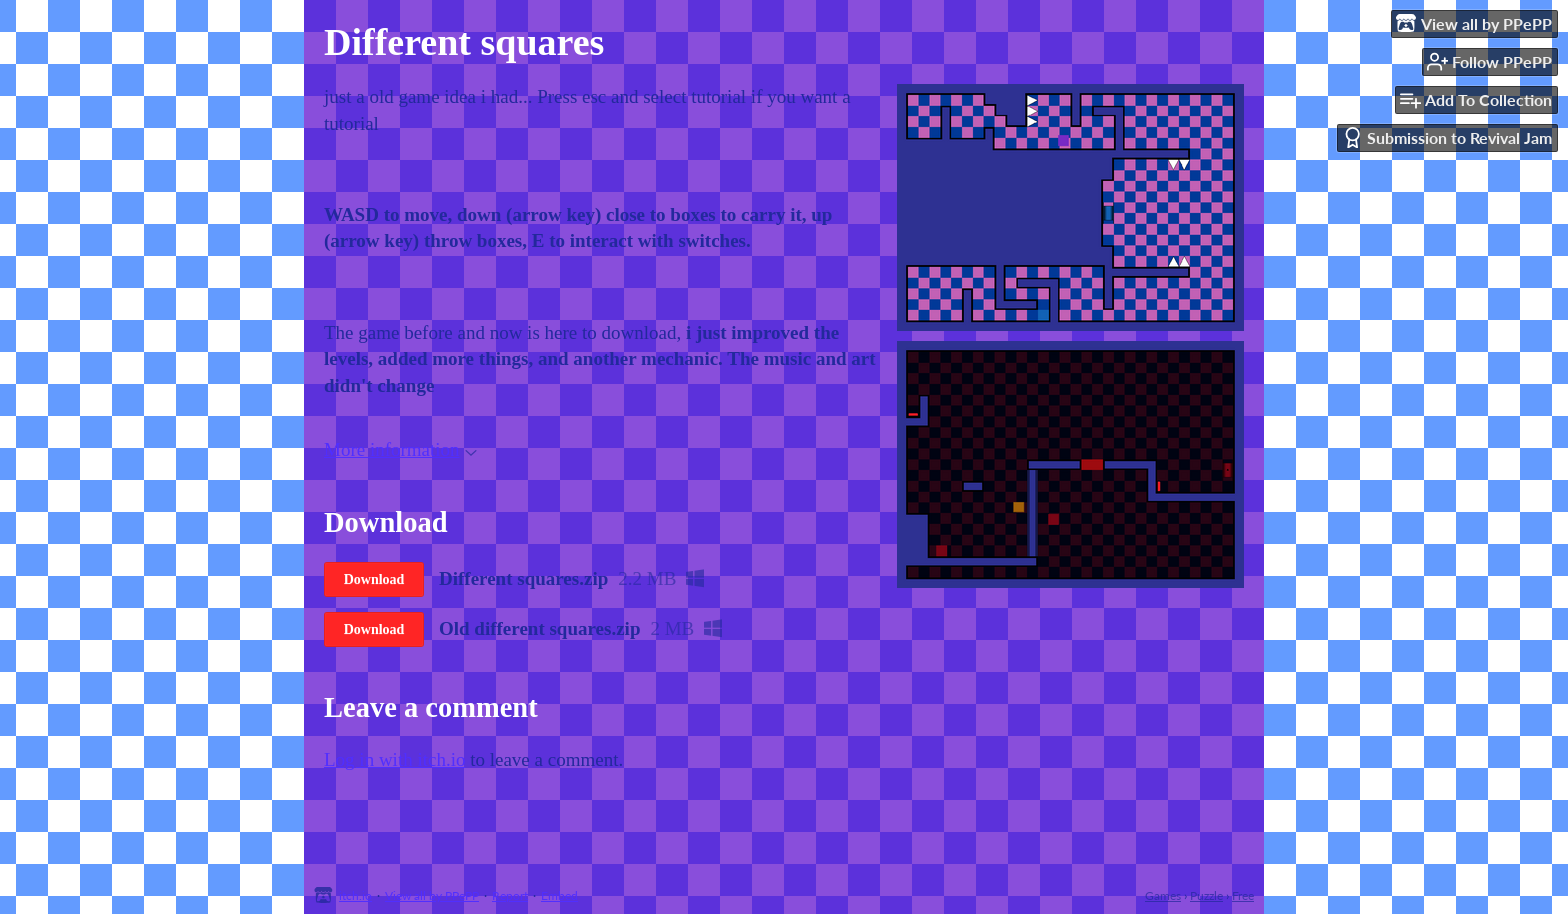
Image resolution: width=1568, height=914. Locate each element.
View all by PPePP (432, 895)
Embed (559, 895)
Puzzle (1206, 895)
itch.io (355, 895)
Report (510, 895)
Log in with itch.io (394, 759)
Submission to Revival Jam (1447, 137)
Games (1163, 895)
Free (1243, 895)
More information (400, 449)
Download (374, 579)
